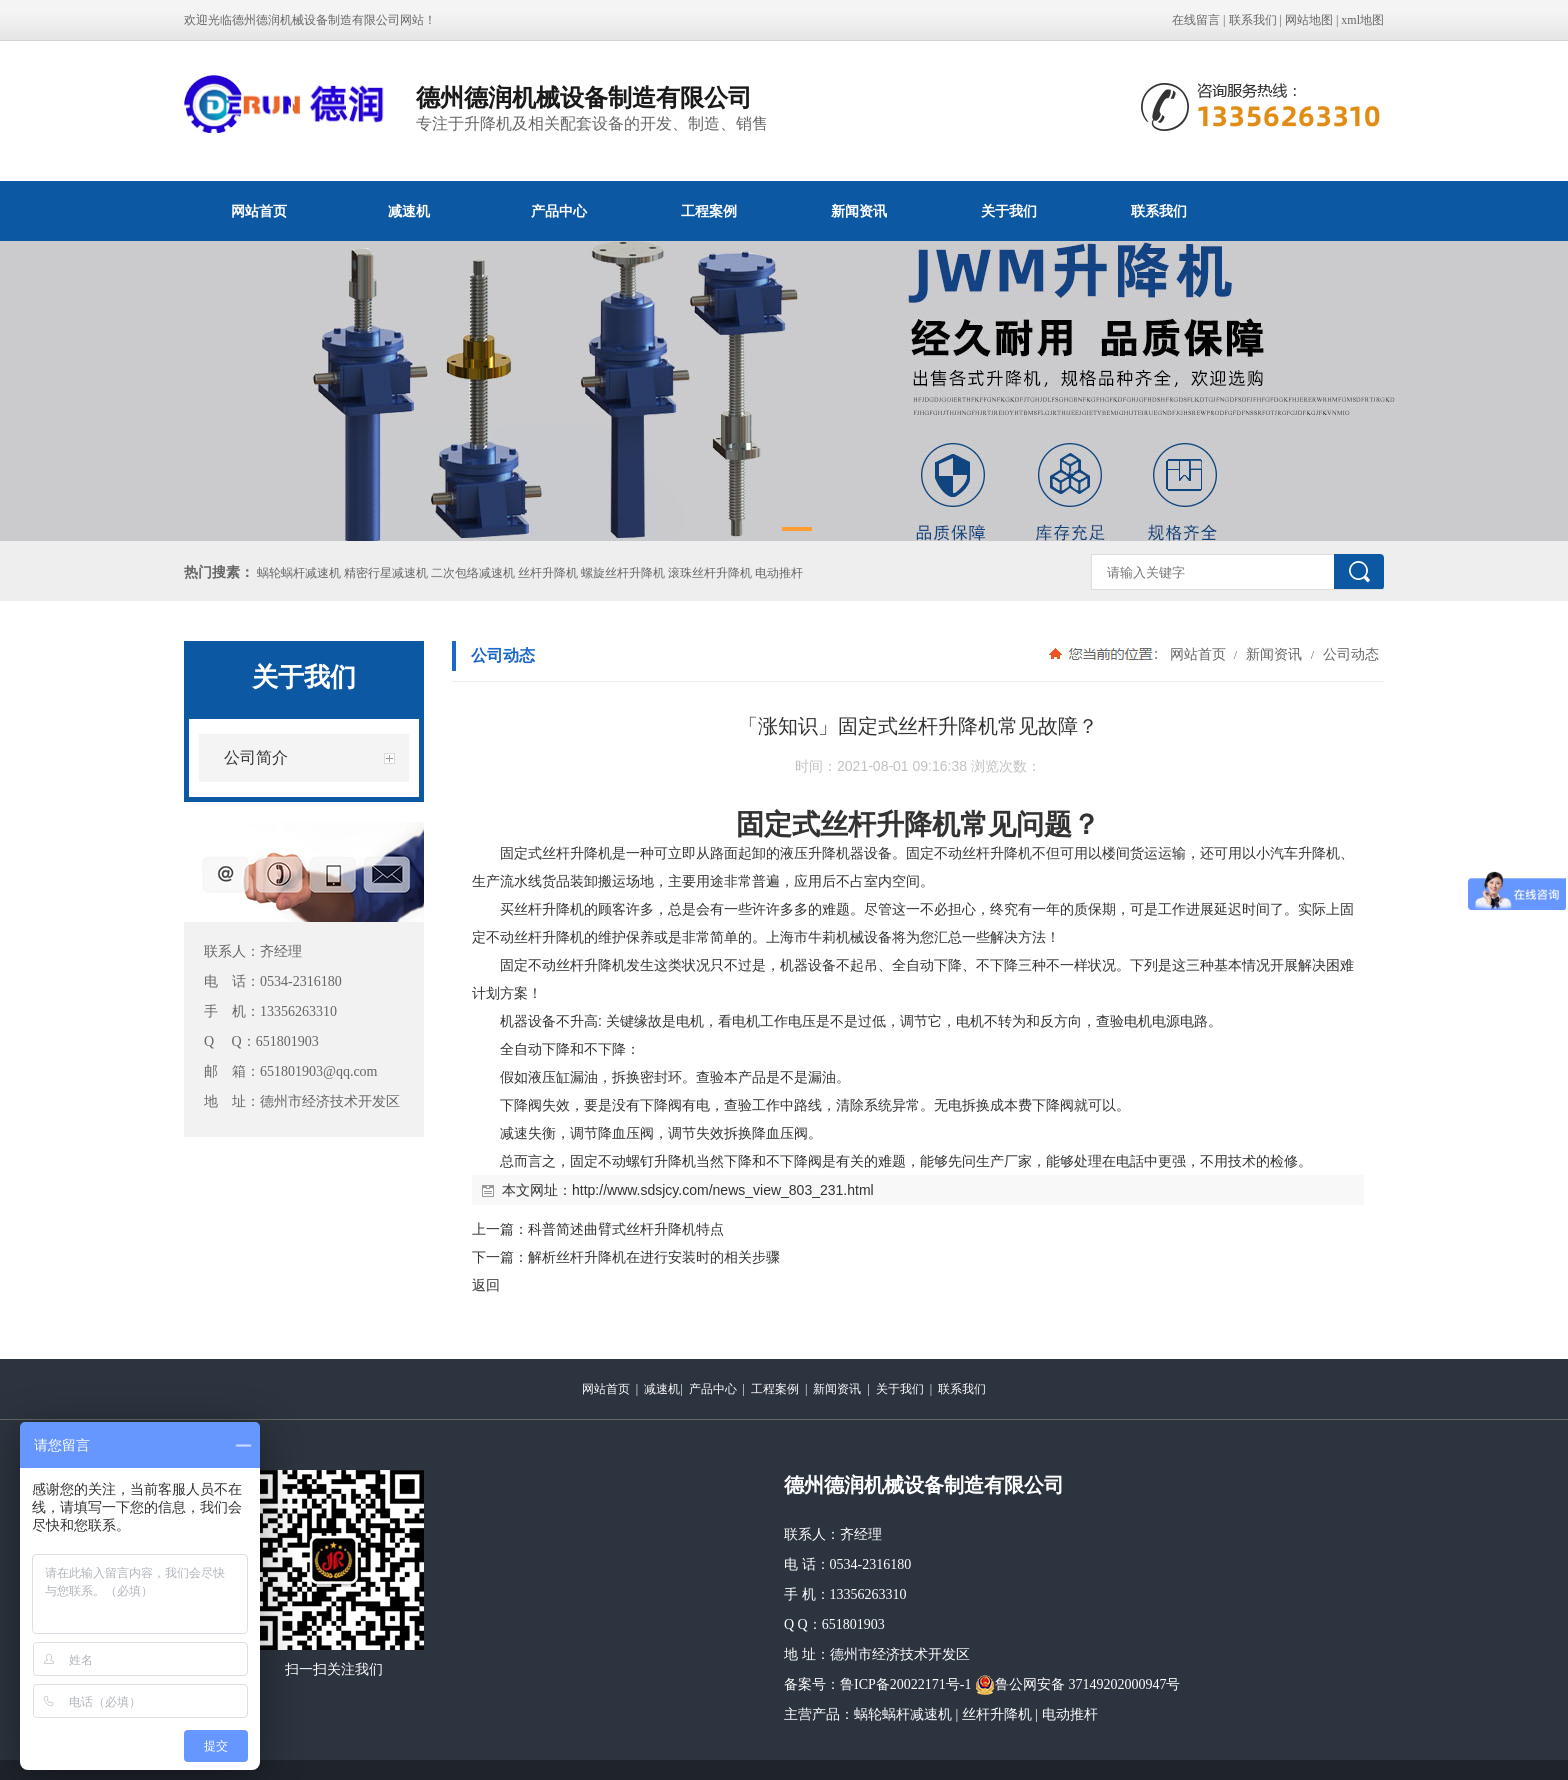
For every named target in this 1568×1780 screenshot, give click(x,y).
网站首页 (259, 211)
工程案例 (709, 211)
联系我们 (1253, 20)
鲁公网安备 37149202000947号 (1078, 1685)
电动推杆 (1070, 1714)
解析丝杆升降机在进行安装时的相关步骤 (654, 1257)
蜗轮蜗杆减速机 (903, 1714)
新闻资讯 (859, 211)
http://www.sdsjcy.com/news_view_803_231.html (723, 1190)
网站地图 (1309, 20)
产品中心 (559, 211)
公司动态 (1349, 654)
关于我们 (1009, 211)
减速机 (409, 211)
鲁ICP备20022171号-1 (905, 1684)
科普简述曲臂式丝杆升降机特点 (626, 1229)
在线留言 (1196, 20)
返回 (486, 1285)
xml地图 (1362, 20)
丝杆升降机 (997, 1714)
